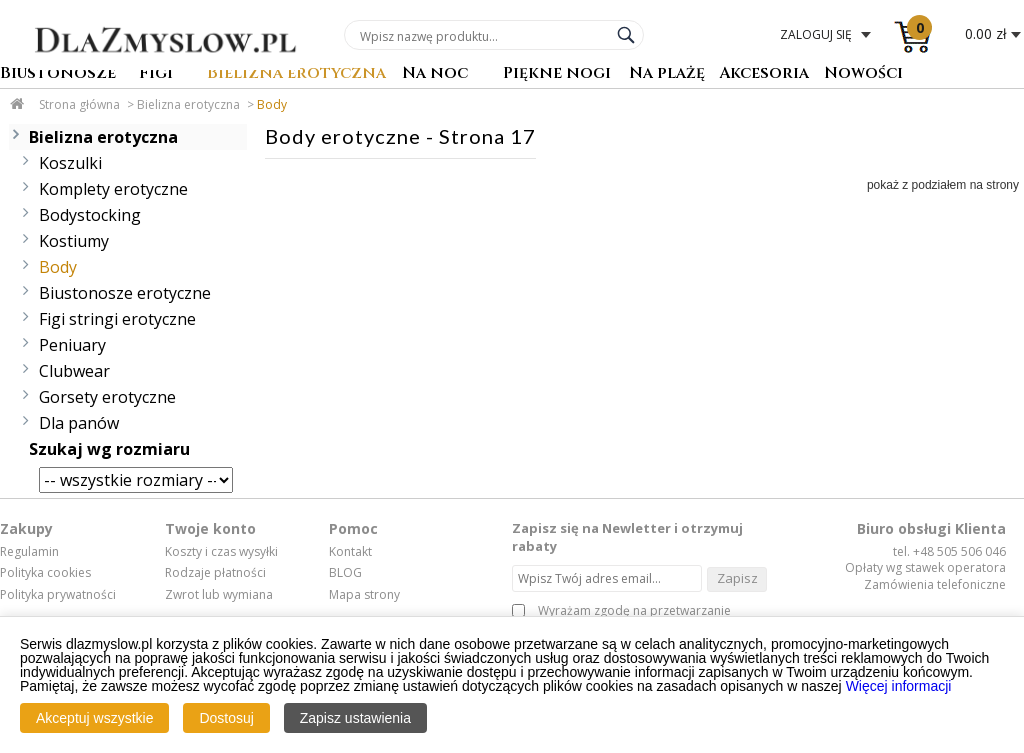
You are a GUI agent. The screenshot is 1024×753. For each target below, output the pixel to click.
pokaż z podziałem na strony (943, 185)
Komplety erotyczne (113, 189)
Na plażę (667, 74)
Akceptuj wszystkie (94, 718)
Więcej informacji (899, 686)
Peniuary (72, 345)
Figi (156, 74)
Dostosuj (226, 718)
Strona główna (79, 104)
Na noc (435, 74)
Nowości (863, 74)
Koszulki (70, 163)
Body (272, 104)
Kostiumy (74, 241)
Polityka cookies (45, 573)
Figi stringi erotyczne (117, 319)
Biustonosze (58, 74)
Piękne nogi (557, 74)
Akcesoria (764, 74)
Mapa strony (364, 595)
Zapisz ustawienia (355, 718)
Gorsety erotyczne (107, 397)
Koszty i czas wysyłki (221, 552)
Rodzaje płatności (215, 573)
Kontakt (350, 552)
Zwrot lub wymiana (219, 595)
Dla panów (79, 423)
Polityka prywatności (58, 595)
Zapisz (737, 578)
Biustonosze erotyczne (125, 293)
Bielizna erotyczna (296, 74)
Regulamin (29, 552)
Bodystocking (90, 215)
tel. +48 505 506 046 (949, 551)
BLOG (345, 573)
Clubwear (74, 371)
